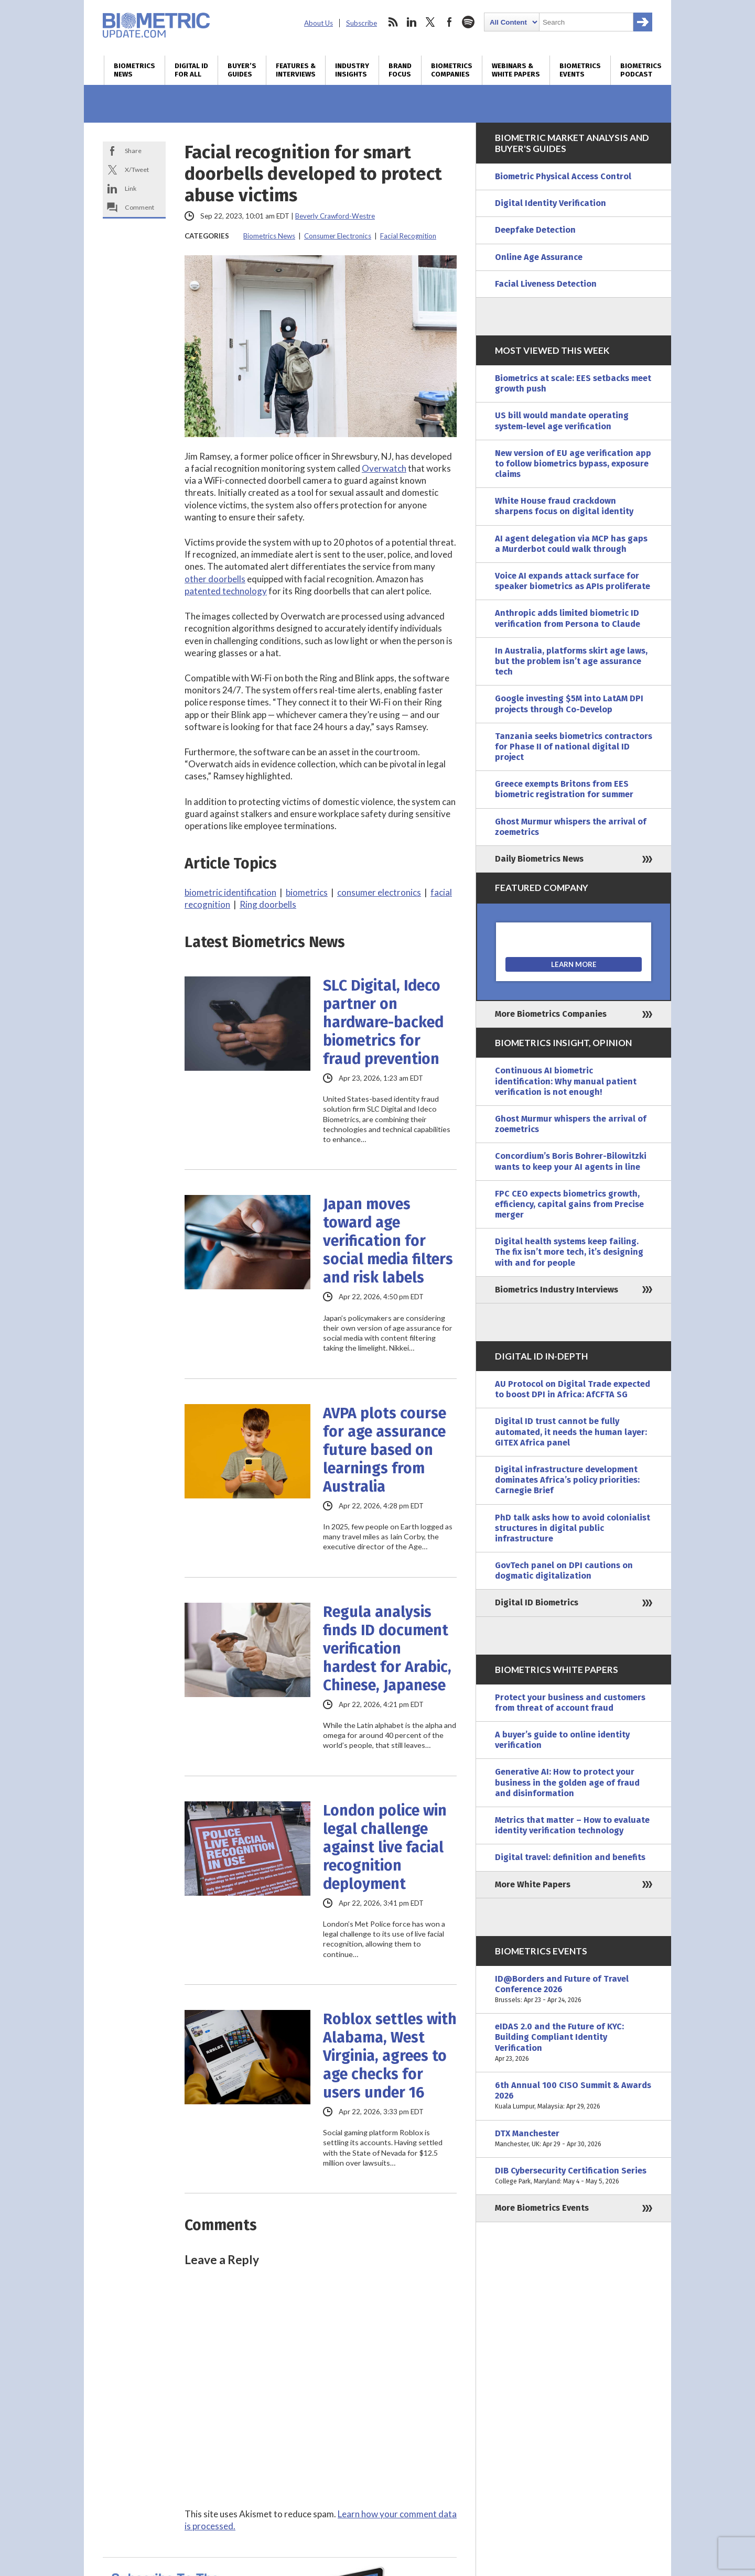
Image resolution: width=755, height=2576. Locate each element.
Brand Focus (400, 70)
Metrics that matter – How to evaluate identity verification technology (572, 1825)
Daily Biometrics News (539, 859)
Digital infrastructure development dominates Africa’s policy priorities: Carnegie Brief (567, 1479)
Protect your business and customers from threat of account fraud (570, 1702)
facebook (449, 22)
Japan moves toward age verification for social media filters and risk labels (388, 1241)
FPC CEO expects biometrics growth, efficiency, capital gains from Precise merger (569, 1204)
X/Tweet (137, 169)
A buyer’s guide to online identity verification (562, 1740)
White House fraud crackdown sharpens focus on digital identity (564, 506)
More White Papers (532, 1884)
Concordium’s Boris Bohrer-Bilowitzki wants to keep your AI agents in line (570, 1161)
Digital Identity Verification (550, 203)
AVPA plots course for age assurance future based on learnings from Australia (384, 1450)
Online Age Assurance (539, 257)
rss (392, 22)
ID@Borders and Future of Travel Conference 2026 (573, 1990)
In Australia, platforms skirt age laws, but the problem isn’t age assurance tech (571, 661)
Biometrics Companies (451, 70)
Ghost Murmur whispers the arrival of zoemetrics (570, 827)
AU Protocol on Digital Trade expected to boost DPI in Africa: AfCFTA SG (572, 1389)
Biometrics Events (580, 70)
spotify (468, 22)
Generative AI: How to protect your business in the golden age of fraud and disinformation (567, 1782)
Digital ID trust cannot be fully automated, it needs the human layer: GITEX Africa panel (571, 1431)
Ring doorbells (268, 904)
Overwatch (384, 468)
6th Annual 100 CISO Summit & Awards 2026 (573, 2096)
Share (133, 151)
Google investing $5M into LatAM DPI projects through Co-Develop (569, 703)
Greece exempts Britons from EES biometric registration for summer (564, 789)
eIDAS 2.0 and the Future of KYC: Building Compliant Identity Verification (573, 2042)
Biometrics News (134, 70)
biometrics (307, 892)
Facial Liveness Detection (546, 284)
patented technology (226, 590)
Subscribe (361, 23)
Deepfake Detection (535, 230)
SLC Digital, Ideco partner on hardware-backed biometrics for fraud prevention (383, 1022)
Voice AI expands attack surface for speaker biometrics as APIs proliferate (572, 581)
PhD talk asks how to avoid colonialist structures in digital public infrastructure (572, 1528)
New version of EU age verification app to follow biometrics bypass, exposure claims (573, 463)
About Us (318, 23)
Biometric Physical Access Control (563, 176)
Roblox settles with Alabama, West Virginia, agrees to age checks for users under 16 (390, 2056)
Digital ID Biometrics (536, 1602)
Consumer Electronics (337, 236)
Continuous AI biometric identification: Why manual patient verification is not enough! (566, 1081)
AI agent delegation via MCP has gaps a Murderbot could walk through (571, 544)
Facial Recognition (408, 236)
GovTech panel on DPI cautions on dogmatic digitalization (564, 1570)
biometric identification (230, 892)
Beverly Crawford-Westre (335, 216)
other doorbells (215, 578)
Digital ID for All (191, 70)
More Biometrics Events (542, 2208)
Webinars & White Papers (516, 70)
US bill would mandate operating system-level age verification (562, 420)
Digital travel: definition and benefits (570, 1857)
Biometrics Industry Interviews (556, 1290)
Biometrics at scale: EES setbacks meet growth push (573, 383)
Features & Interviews (296, 70)
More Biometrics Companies (551, 1014)
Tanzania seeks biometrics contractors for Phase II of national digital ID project (573, 746)
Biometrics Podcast (641, 70)
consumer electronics (379, 892)
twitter (430, 22)
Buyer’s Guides (242, 70)
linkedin (411, 22)
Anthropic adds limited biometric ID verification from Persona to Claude (567, 618)
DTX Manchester (573, 2138)
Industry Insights (352, 70)
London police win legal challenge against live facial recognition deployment (385, 1847)
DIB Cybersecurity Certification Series (573, 2176)
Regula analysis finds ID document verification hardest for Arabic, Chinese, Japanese (387, 1648)
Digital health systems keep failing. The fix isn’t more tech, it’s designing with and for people (569, 1251)
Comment (139, 207)
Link (130, 188)
